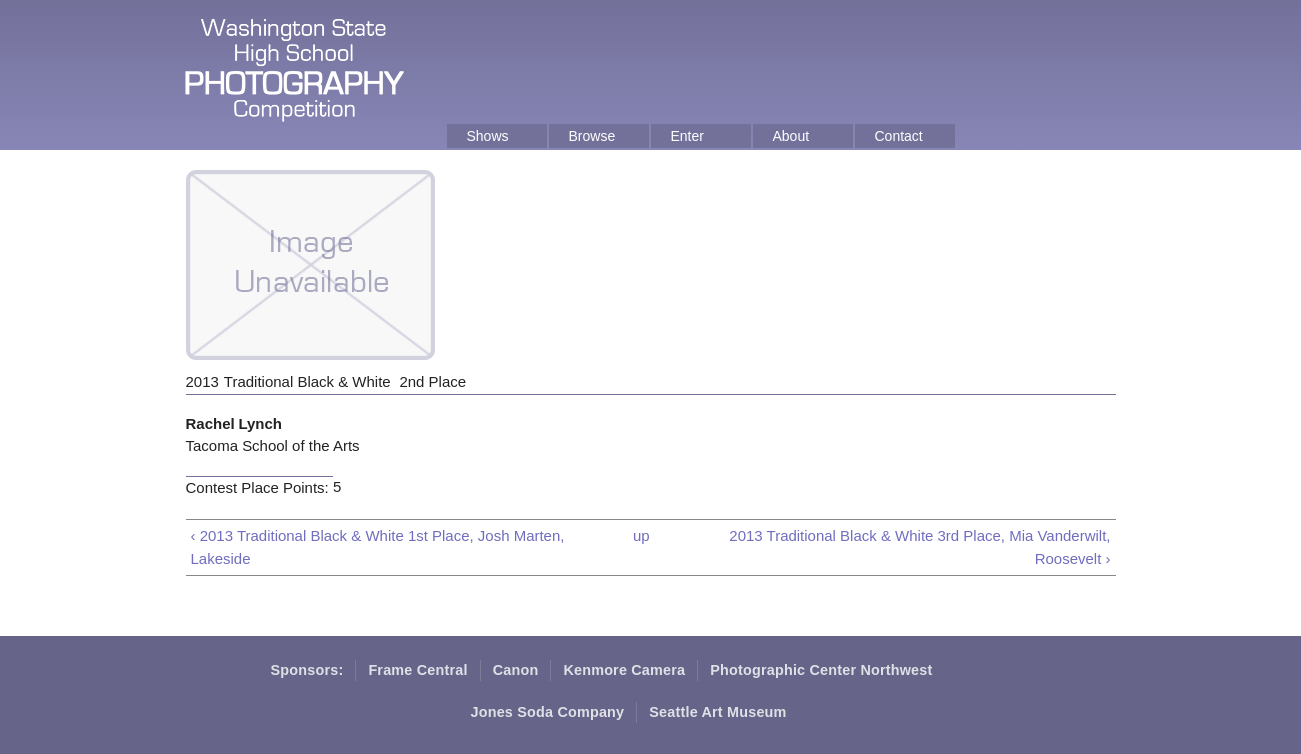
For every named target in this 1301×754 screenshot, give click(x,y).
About (791, 136)
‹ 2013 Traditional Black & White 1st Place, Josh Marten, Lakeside (378, 547)
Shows (488, 136)
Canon (516, 670)
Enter (687, 136)
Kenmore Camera (624, 670)
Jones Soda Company (548, 712)
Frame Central (417, 670)
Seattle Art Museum (717, 712)
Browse (592, 136)
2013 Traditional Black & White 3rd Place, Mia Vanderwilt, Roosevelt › (919, 547)
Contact (899, 136)
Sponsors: (307, 670)
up (641, 535)
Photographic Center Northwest (821, 670)
